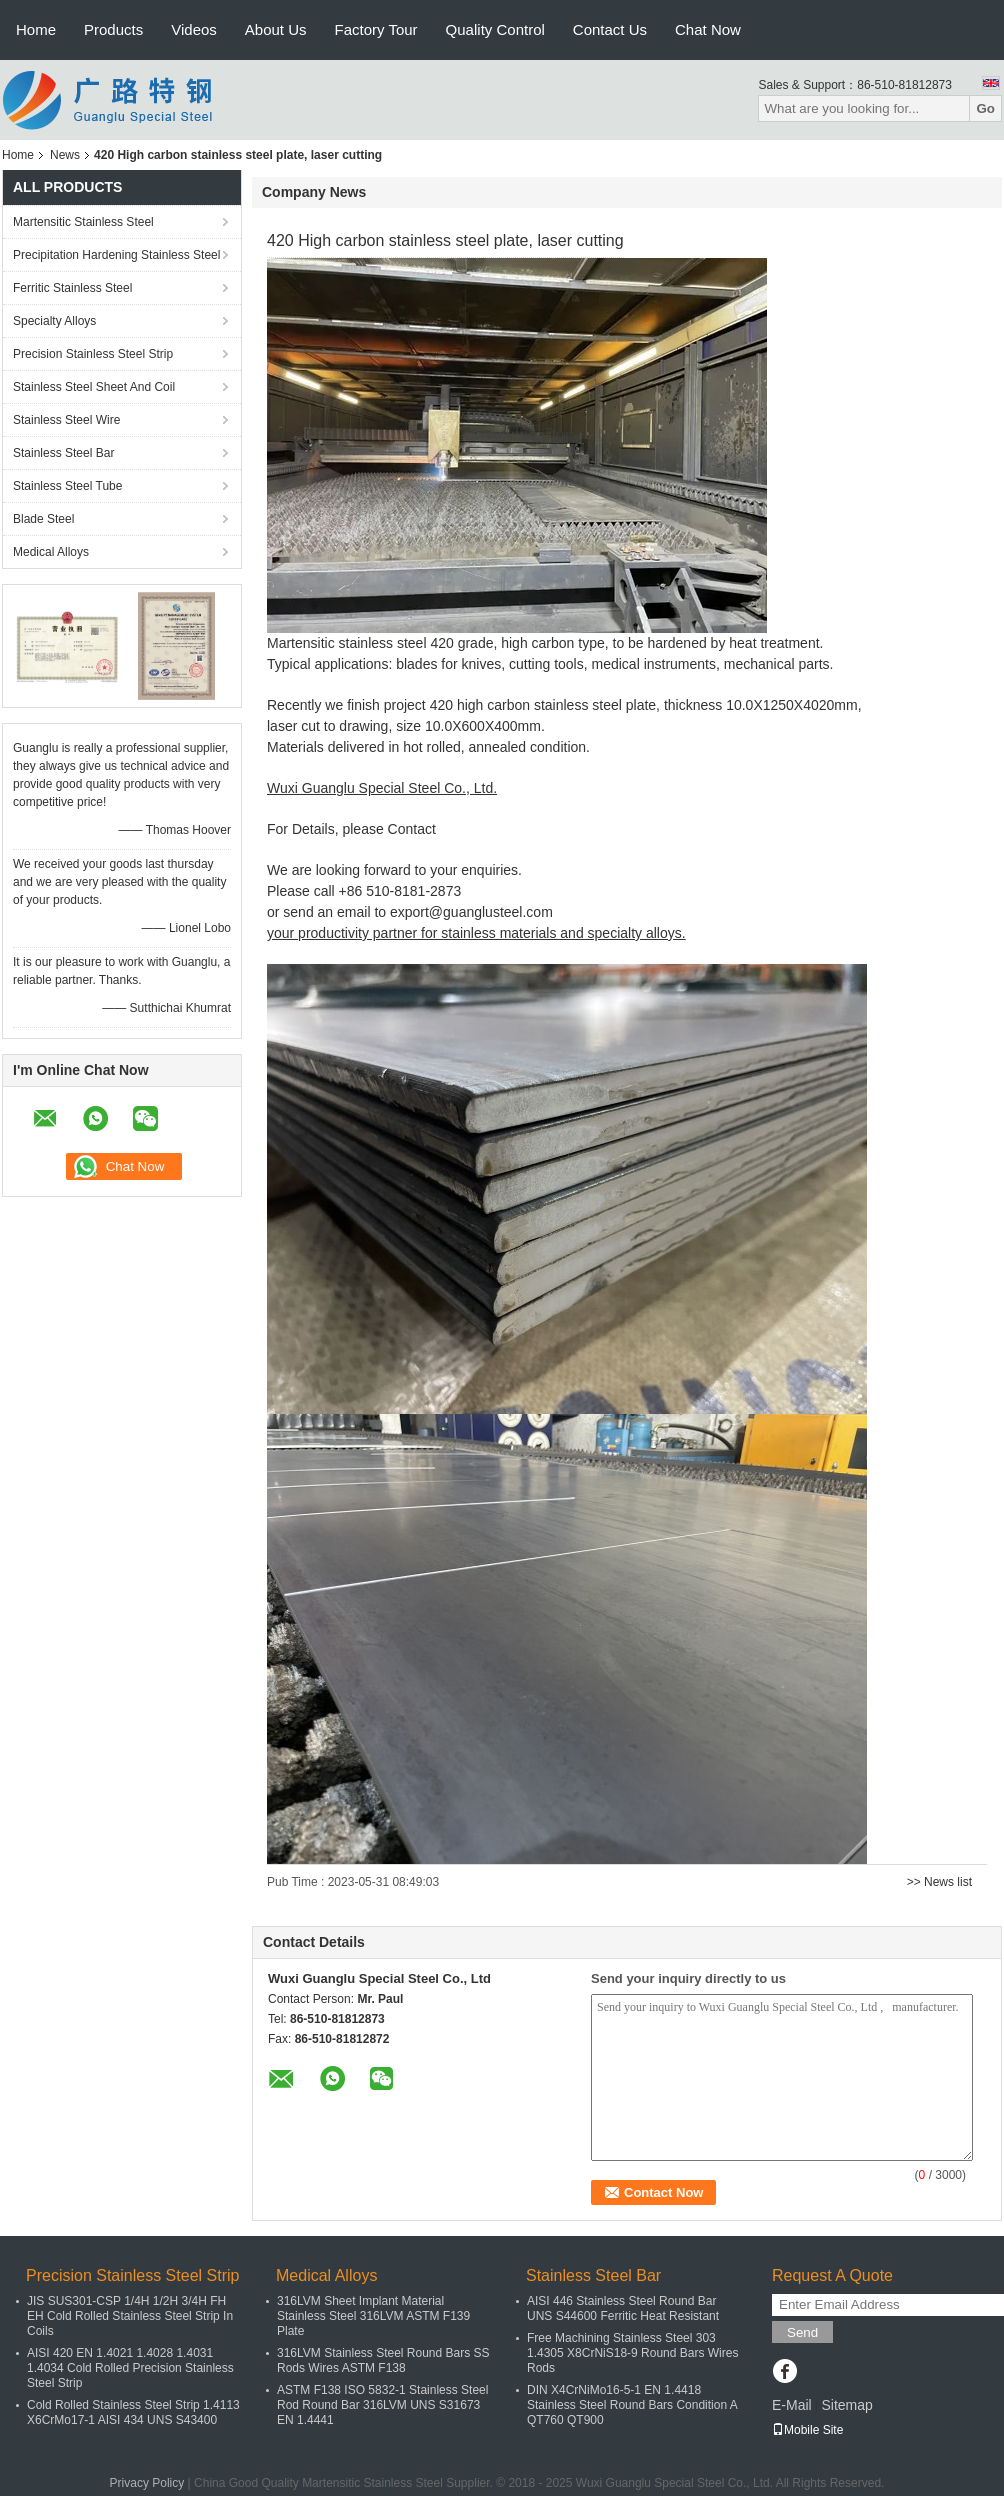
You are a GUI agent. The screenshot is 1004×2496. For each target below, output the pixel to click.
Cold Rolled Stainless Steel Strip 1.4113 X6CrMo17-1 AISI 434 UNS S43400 (133, 2412)
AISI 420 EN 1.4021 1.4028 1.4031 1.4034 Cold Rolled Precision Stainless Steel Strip (130, 2368)
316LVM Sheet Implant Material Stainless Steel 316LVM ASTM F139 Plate (373, 2316)
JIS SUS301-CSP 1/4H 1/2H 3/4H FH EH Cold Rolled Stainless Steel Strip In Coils (130, 2316)
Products (113, 29)
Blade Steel (43, 519)
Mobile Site (807, 2430)
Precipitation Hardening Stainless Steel (116, 255)
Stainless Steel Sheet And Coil (94, 387)
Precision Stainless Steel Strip (93, 354)
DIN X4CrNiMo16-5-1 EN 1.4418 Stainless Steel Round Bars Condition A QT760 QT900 (632, 2405)
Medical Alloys (51, 552)
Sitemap (846, 2405)
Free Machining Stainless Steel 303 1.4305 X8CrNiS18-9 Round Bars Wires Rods (632, 2353)
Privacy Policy (147, 2483)
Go (985, 108)
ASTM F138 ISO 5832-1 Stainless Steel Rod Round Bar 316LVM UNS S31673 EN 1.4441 (382, 2405)
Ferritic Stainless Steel (72, 288)
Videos (194, 29)
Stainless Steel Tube (67, 486)
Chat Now (708, 29)
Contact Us (610, 29)
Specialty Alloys (54, 321)
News (65, 155)
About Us (276, 29)
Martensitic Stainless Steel (83, 222)
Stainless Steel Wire (66, 420)
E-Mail (792, 2405)
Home (36, 29)
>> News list (939, 1882)
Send (802, 2332)
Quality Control (495, 29)
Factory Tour (376, 29)
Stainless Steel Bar (63, 453)
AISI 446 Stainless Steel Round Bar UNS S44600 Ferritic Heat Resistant (623, 2308)
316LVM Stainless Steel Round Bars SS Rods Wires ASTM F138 (383, 2360)
